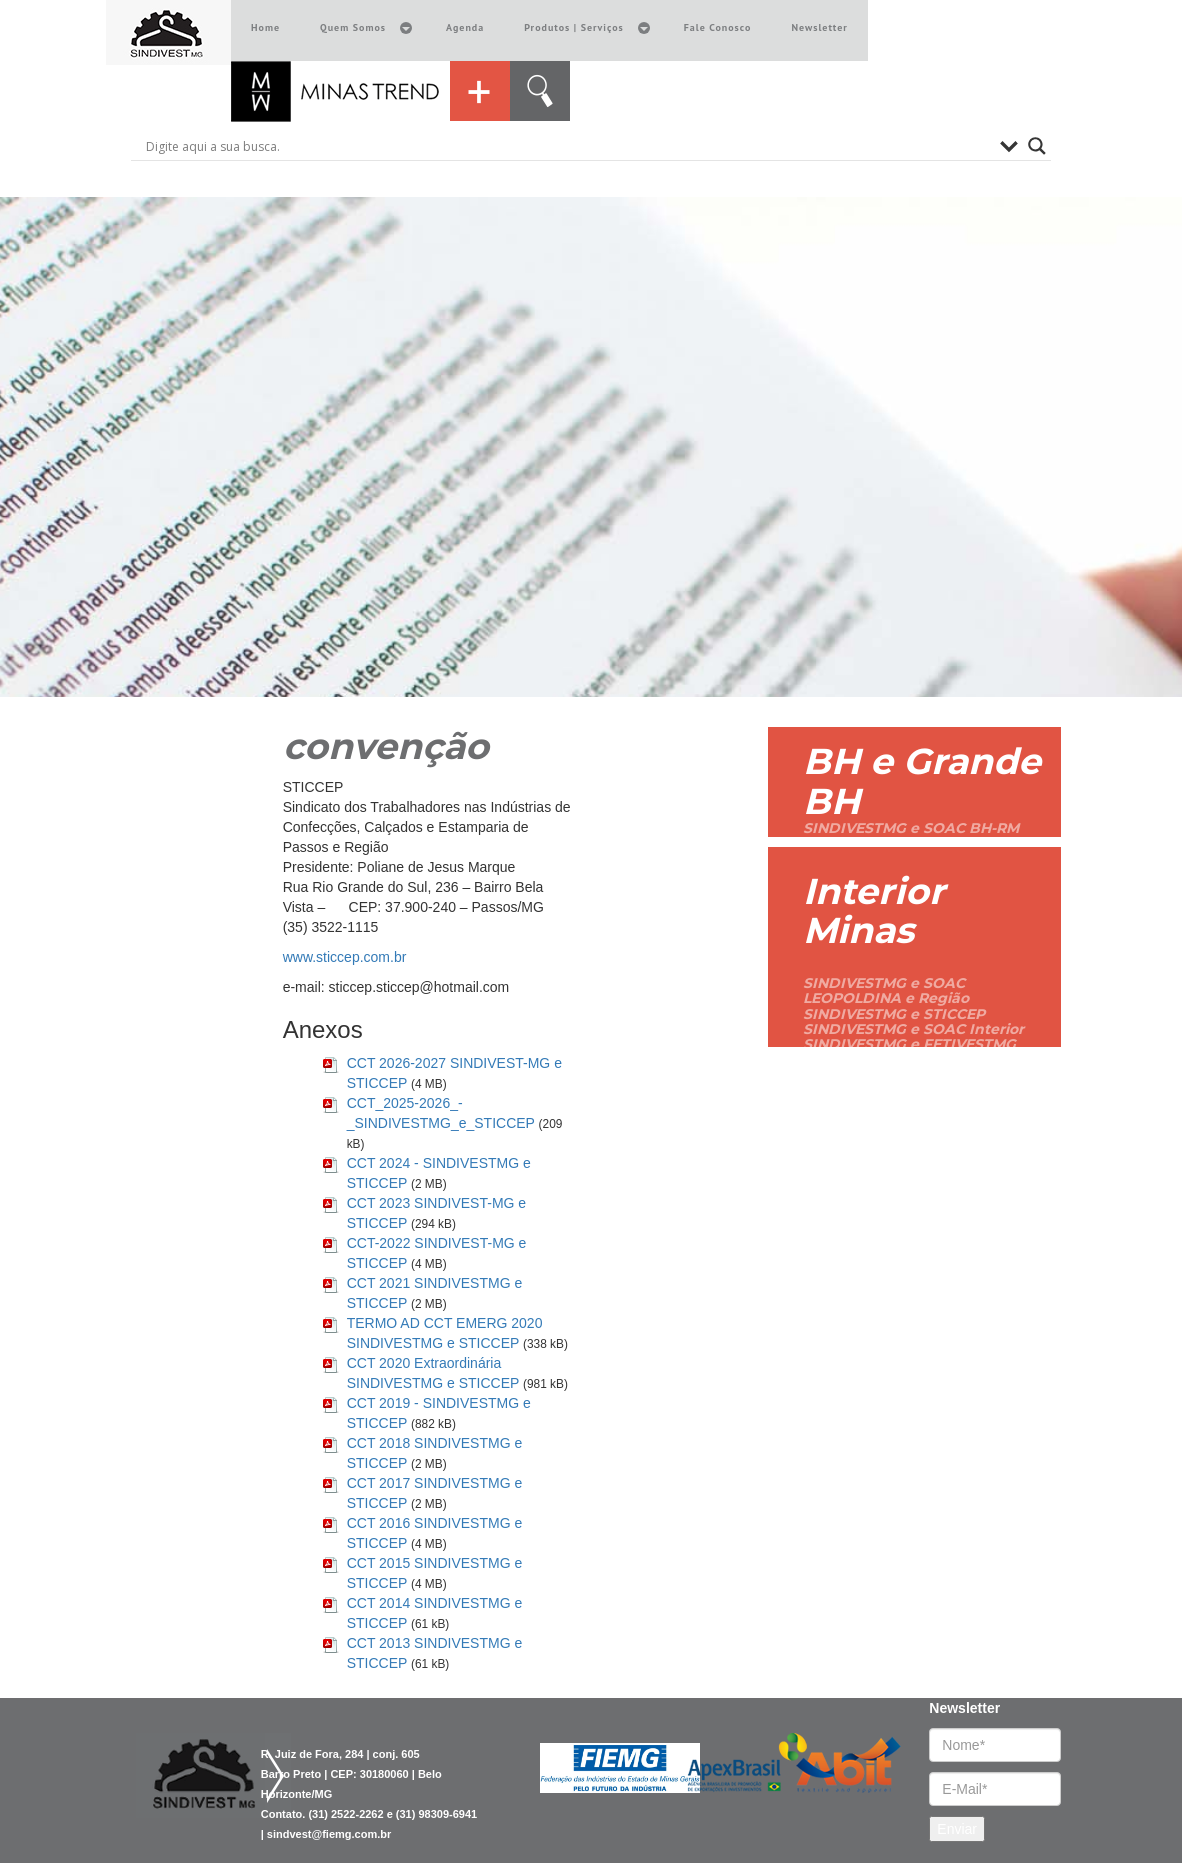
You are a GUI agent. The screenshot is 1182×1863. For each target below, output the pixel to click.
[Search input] (568, 146)
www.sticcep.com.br (345, 957)
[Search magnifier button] (1037, 146)
